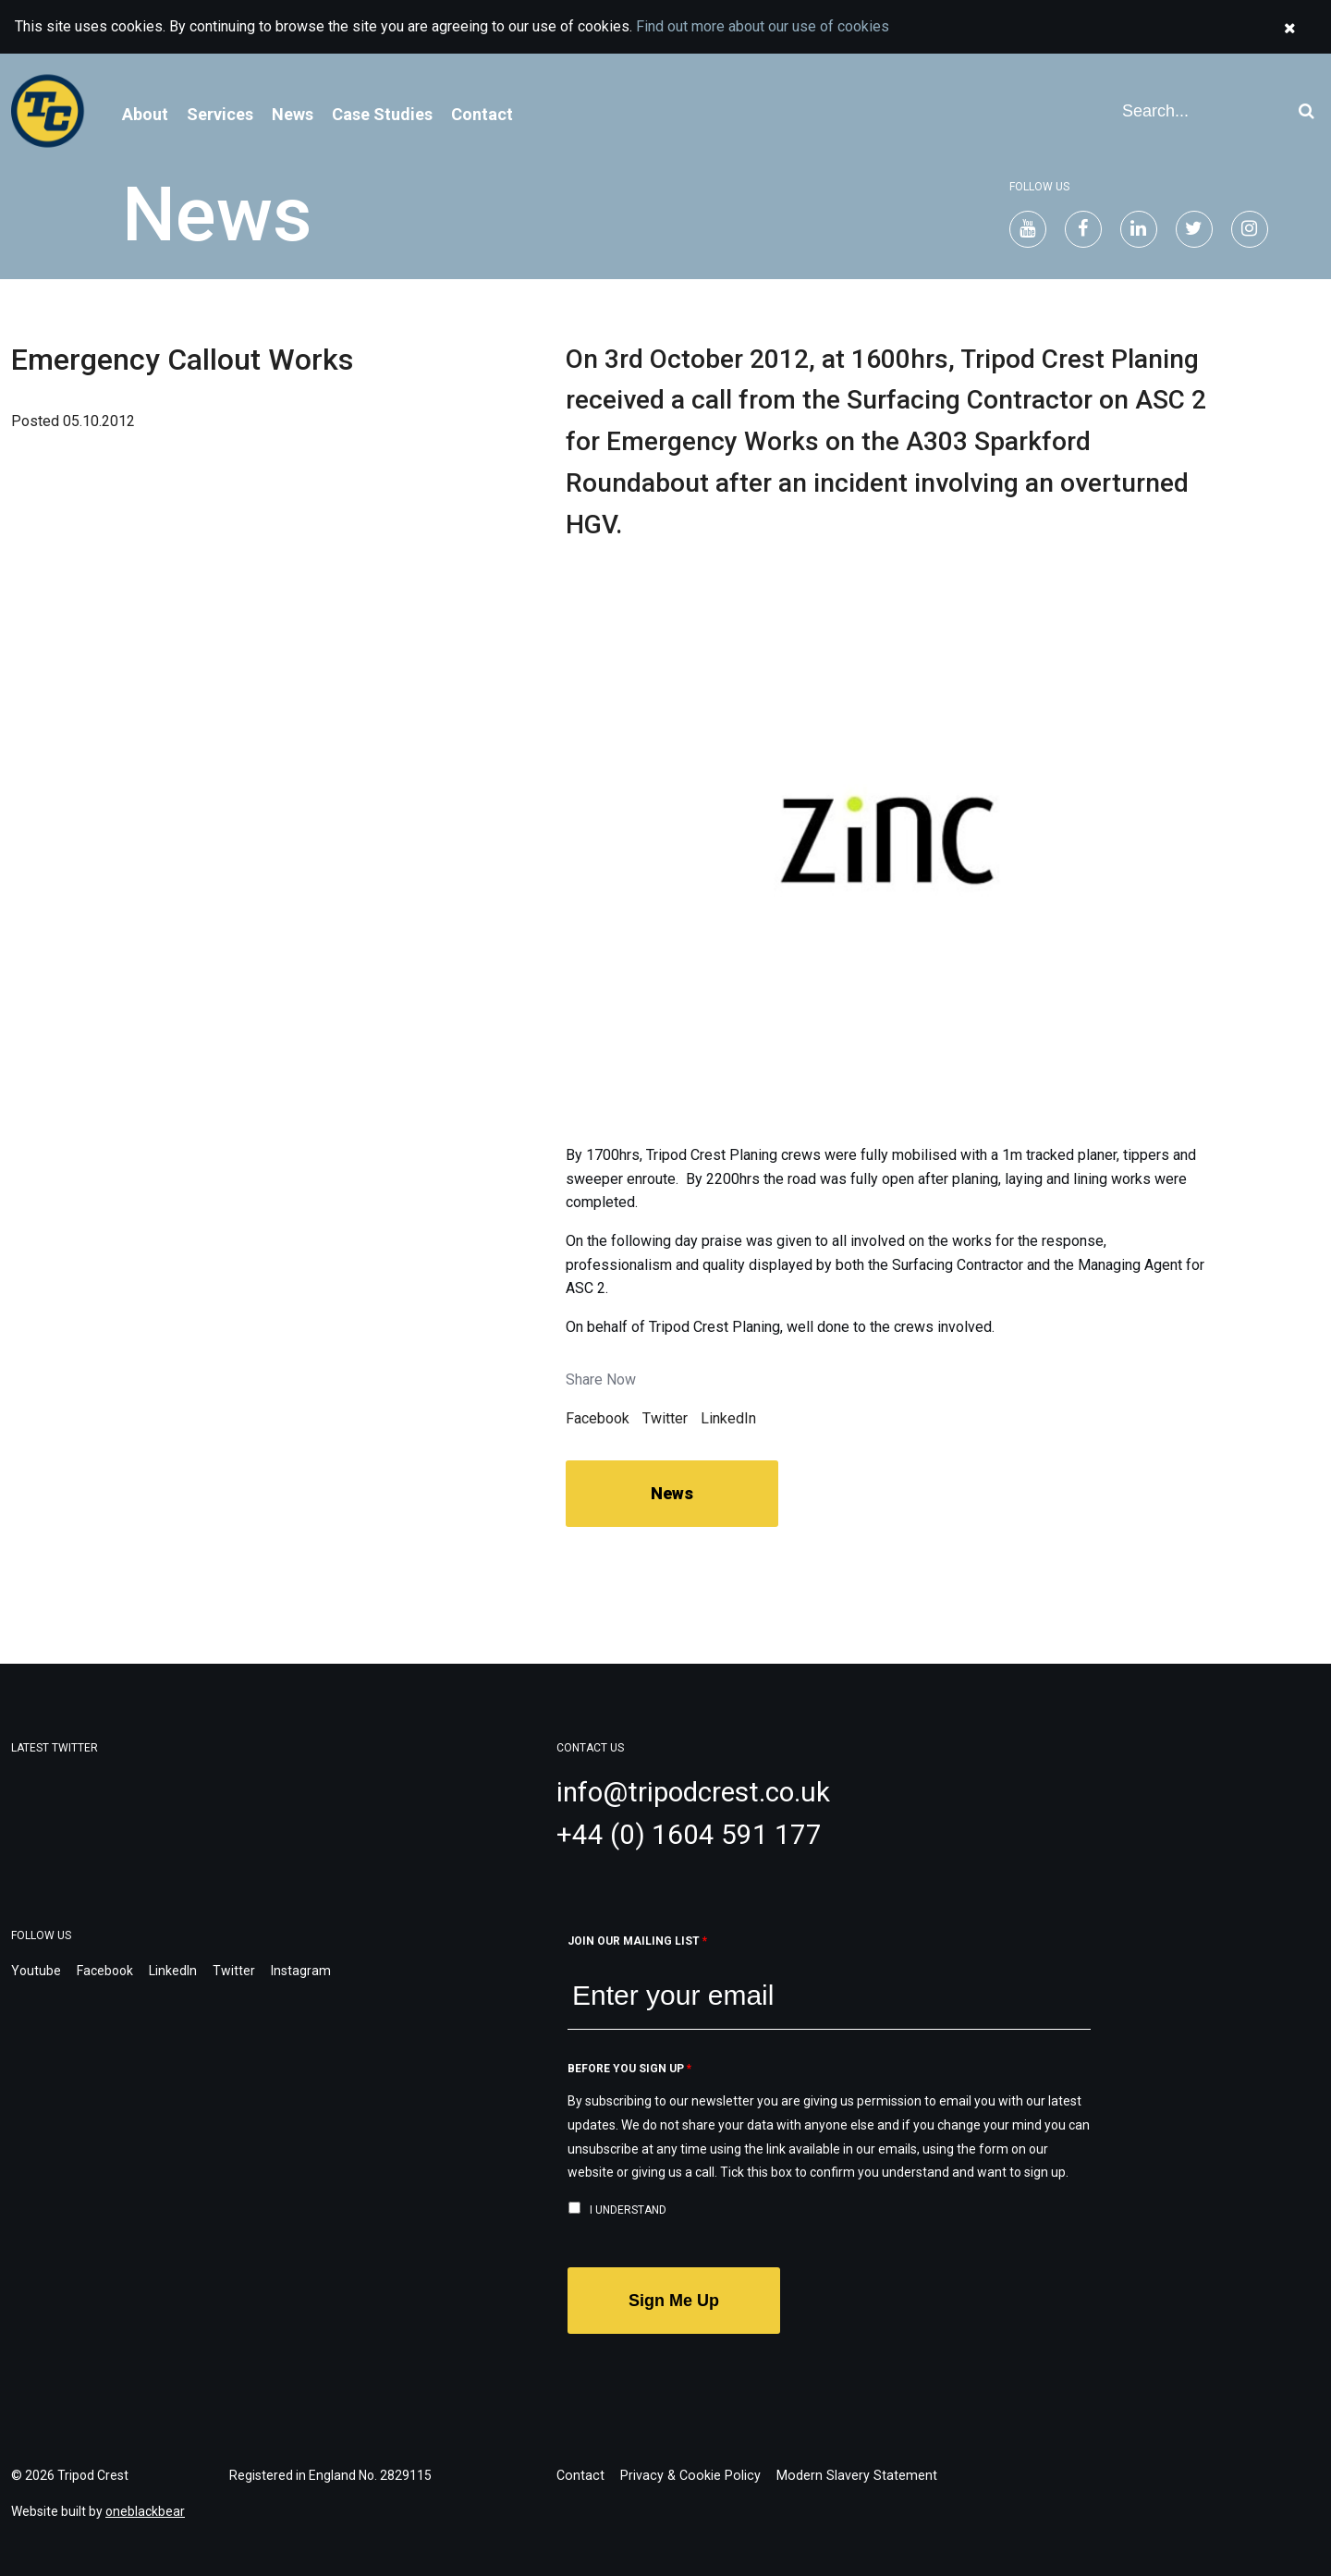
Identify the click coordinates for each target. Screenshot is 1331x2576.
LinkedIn (728, 1418)
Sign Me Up (674, 2300)
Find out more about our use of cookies (762, 26)
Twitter (665, 1418)
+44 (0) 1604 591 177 (689, 1834)
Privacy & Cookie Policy (684, 2475)
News (292, 114)
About (145, 114)
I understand (628, 2210)
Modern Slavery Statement (846, 2475)
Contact (482, 114)
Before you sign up (629, 2068)
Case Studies (382, 114)
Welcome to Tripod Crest (55, 111)
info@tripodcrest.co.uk (697, 1792)
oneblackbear (145, 2511)
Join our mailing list (637, 1941)
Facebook (597, 1418)
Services (220, 114)
